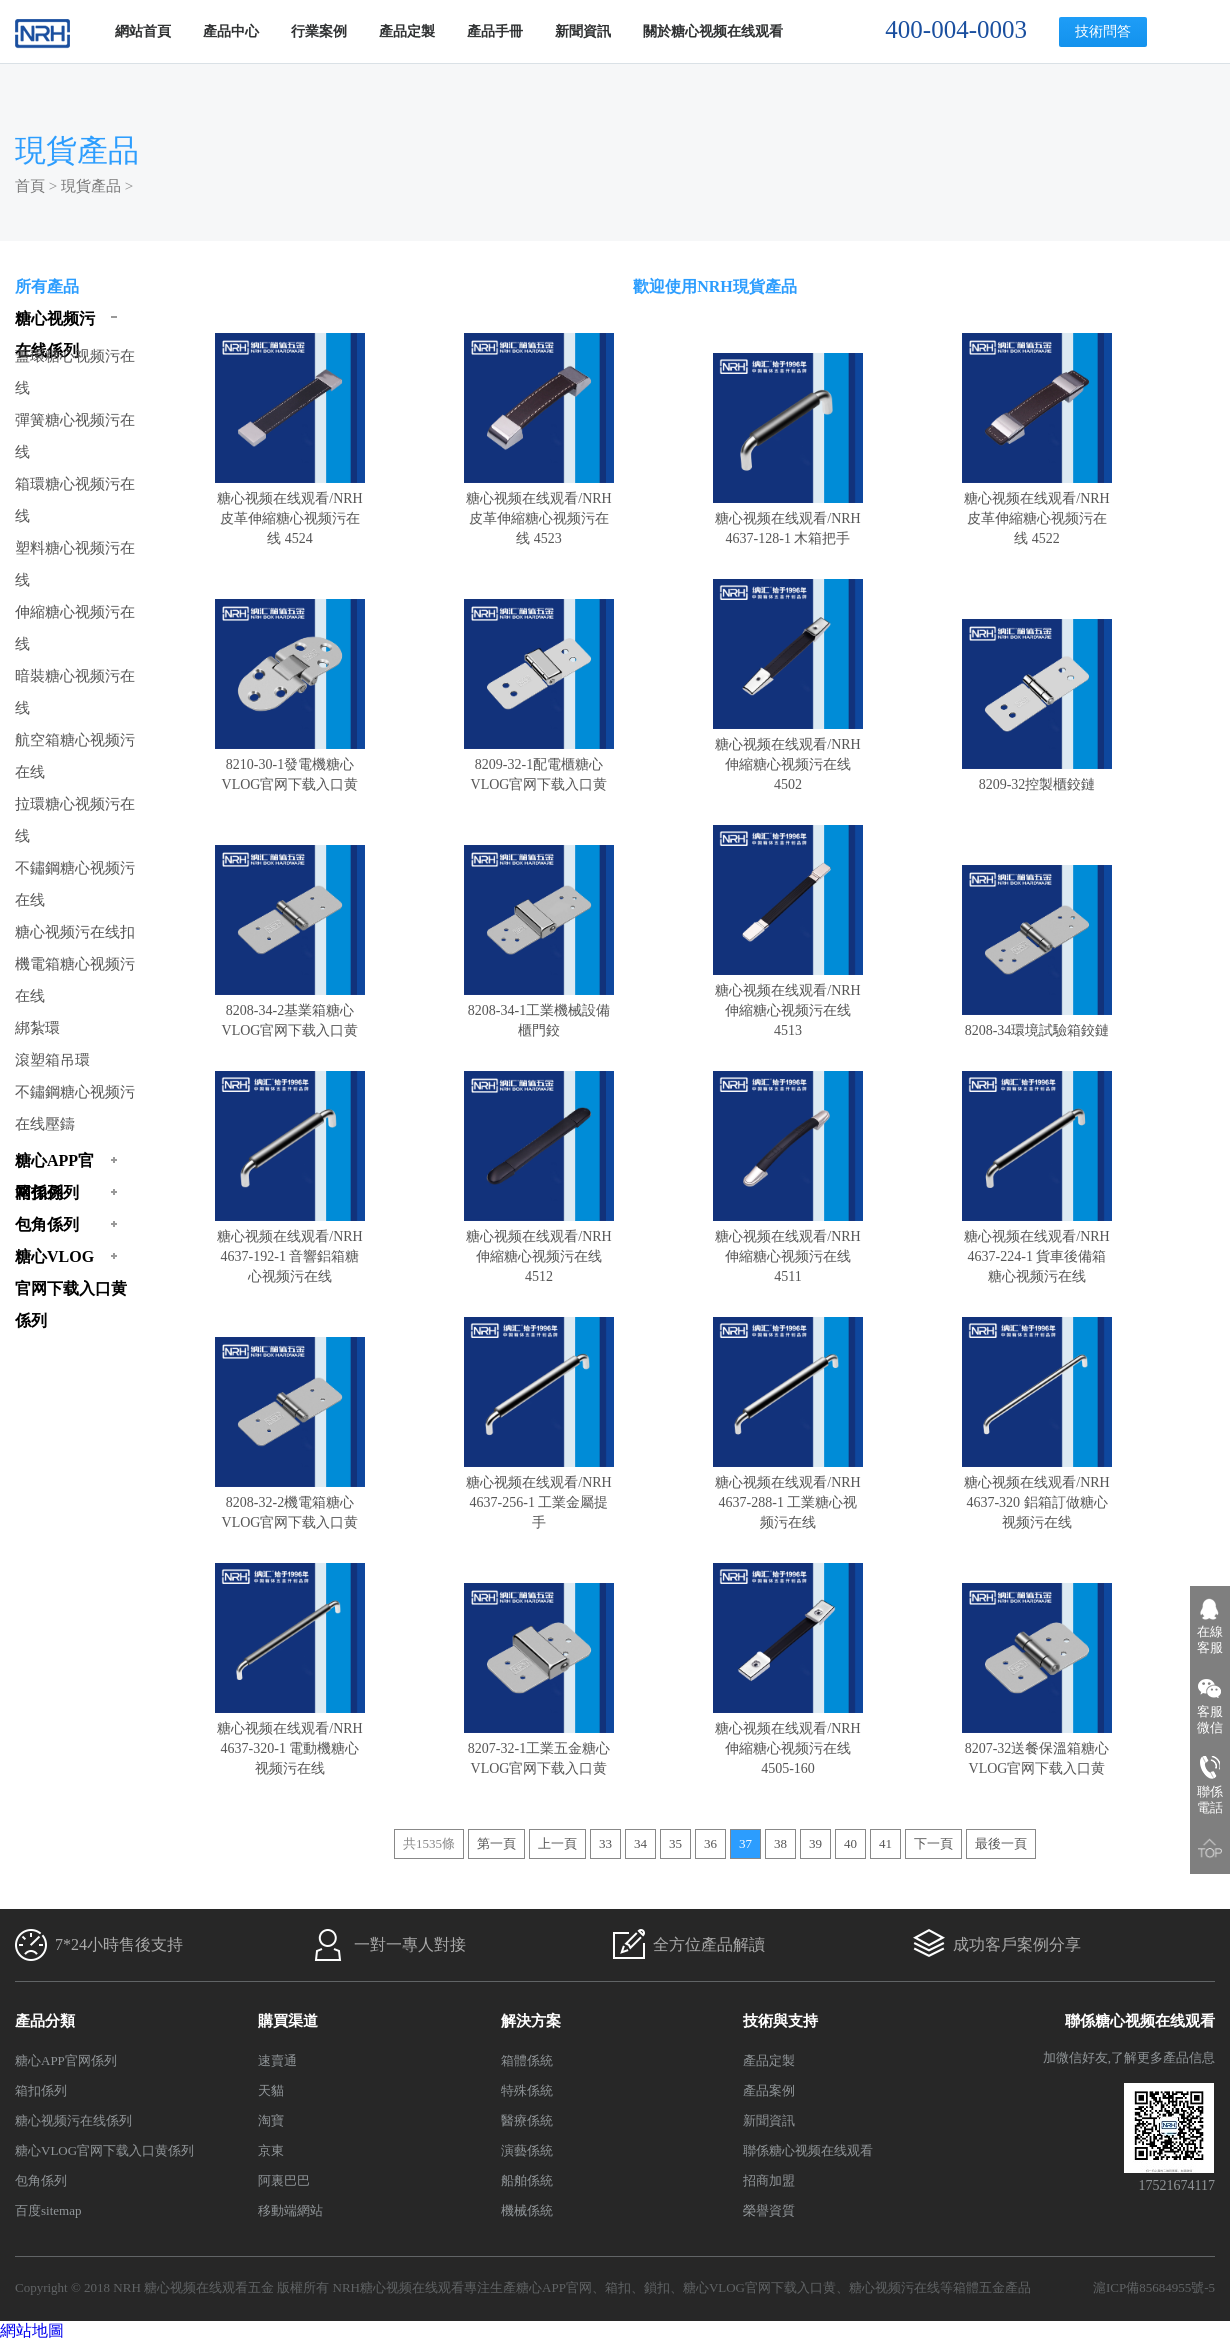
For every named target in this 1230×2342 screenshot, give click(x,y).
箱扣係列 (41, 2090)
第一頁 (496, 1843)
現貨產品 (91, 186)
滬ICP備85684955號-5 (1154, 2287)
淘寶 (271, 2120)
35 (675, 1843)
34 (640, 1843)
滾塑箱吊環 (52, 1060)
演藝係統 (527, 2150)
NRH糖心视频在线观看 (398, 2287)
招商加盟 (769, 2180)
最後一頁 (1001, 1843)
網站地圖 (32, 2330)
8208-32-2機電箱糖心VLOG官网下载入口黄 (290, 1502)
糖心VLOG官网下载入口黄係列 (104, 2150)
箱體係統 (527, 2060)
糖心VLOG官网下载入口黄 (759, 2287)
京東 (271, 2150)
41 (885, 1843)
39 (815, 1843)
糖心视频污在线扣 (75, 932)
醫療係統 (527, 2120)
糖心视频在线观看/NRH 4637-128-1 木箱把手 (788, 518)
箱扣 (618, 2287)
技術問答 (1103, 31)
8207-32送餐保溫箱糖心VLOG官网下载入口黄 (1037, 1748)
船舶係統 (527, 2180)
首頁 (30, 186)
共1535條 (429, 1843)
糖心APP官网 (554, 2287)
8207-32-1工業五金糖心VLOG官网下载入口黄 (539, 1748)
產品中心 (231, 31)
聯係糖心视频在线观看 (808, 2150)
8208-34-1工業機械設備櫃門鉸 (539, 1010)
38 (780, 1843)
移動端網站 (290, 2210)
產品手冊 (495, 31)
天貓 (271, 2090)
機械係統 (527, 2210)
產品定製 (407, 31)
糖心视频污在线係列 (73, 2120)
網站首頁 (143, 31)
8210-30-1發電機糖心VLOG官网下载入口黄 (290, 764)
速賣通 (277, 2060)
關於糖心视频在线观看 (713, 31)
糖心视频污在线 (894, 2287)
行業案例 (319, 31)
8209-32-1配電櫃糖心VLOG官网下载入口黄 (539, 764)
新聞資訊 (583, 31)
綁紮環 (37, 1028)
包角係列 (41, 2180)
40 (850, 1843)
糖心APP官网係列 (66, 2060)
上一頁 (557, 1843)
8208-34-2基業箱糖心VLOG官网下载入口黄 (290, 1010)
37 (745, 1843)
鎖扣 (657, 2287)
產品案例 (769, 2090)
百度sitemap (48, 2210)
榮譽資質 (769, 2210)
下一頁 (933, 1843)
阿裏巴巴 (284, 2180)
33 (605, 1843)
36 (710, 1843)
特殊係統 (527, 2090)
